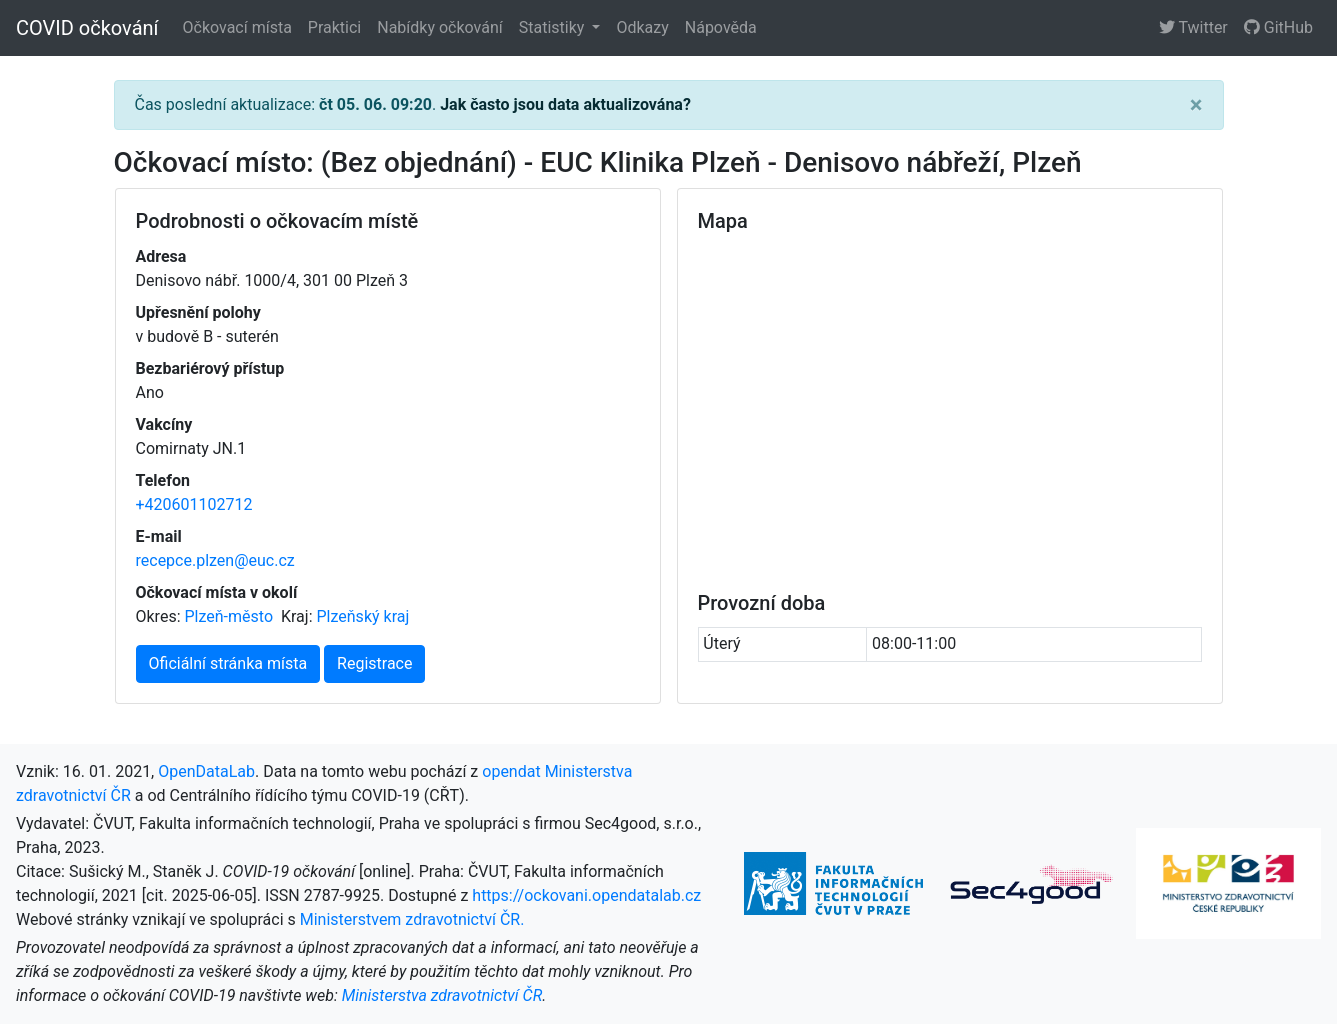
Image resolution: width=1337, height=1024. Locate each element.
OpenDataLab (206, 771)
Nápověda (721, 27)
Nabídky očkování (439, 27)
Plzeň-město (230, 616)
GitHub (1278, 27)
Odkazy (642, 27)
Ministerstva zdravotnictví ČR (442, 995)
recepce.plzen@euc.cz (215, 560)
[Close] (1196, 105)
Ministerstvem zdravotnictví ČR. (412, 919)
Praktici (334, 27)
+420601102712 (194, 504)
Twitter (1193, 27)
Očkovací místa (237, 27)
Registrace (374, 663)
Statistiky (554, 27)
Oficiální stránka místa (228, 663)
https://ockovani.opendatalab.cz (586, 895)
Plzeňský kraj (363, 616)
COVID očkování (87, 28)
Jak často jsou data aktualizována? (565, 104)
